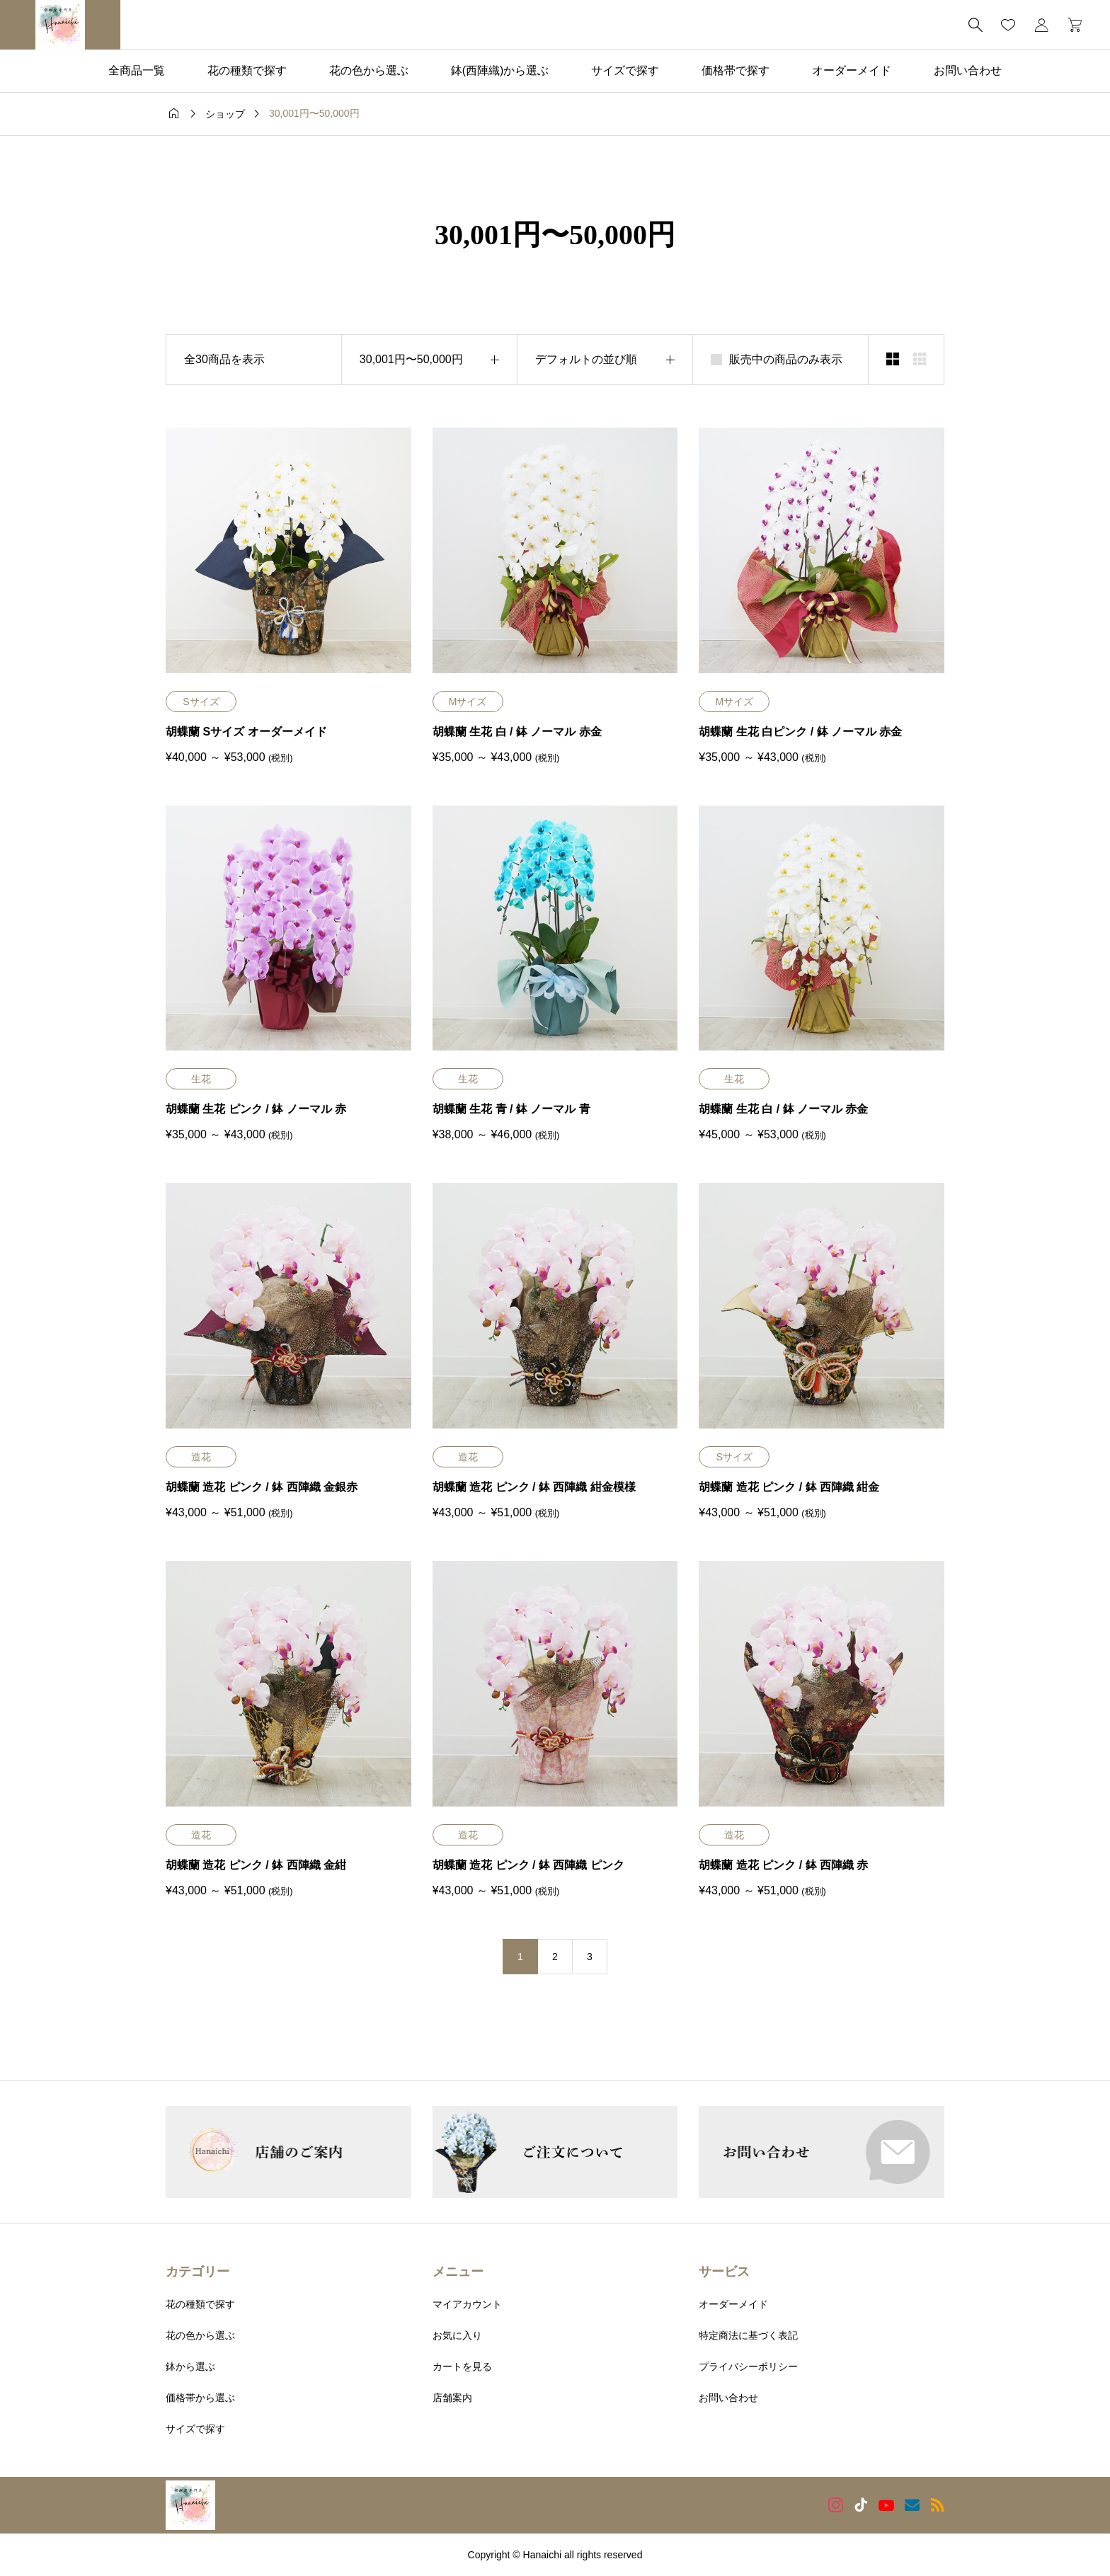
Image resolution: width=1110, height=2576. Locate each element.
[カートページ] (1070, 25)
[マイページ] (1041, 25)
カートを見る (462, 2366)
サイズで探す (625, 70)
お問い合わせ (968, 70)
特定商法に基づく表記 (748, 2335)
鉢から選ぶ (190, 2366)
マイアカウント (467, 2304)
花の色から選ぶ (368, 70)
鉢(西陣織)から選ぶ (500, 70)
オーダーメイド (851, 70)
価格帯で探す (735, 70)
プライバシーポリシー (748, 2366)
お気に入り (457, 2335)
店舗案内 (452, 2397)
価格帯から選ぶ (200, 2397)
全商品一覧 (136, 70)
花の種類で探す (247, 70)
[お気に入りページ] (1008, 25)
